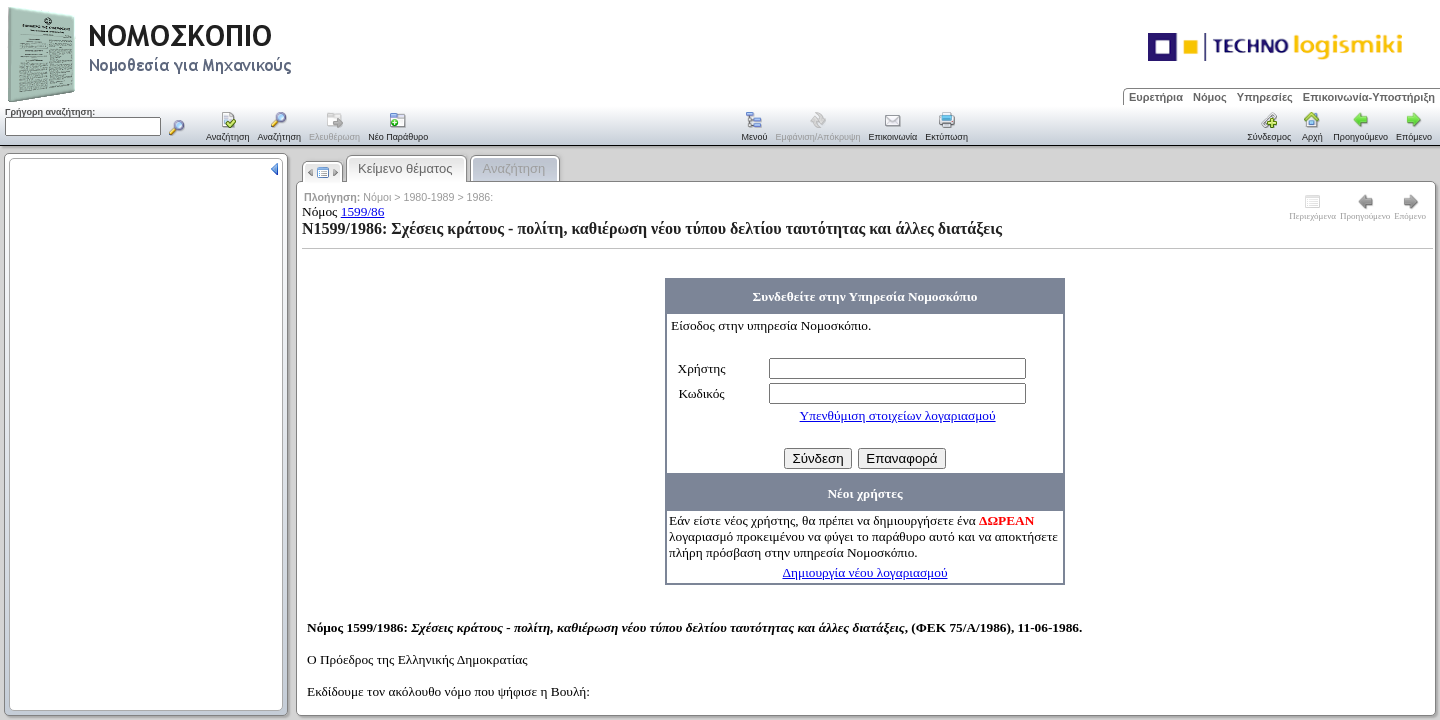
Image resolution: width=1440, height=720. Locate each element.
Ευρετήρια (1156, 97)
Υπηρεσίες (1265, 97)
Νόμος (1210, 97)
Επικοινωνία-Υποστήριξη (1369, 97)
